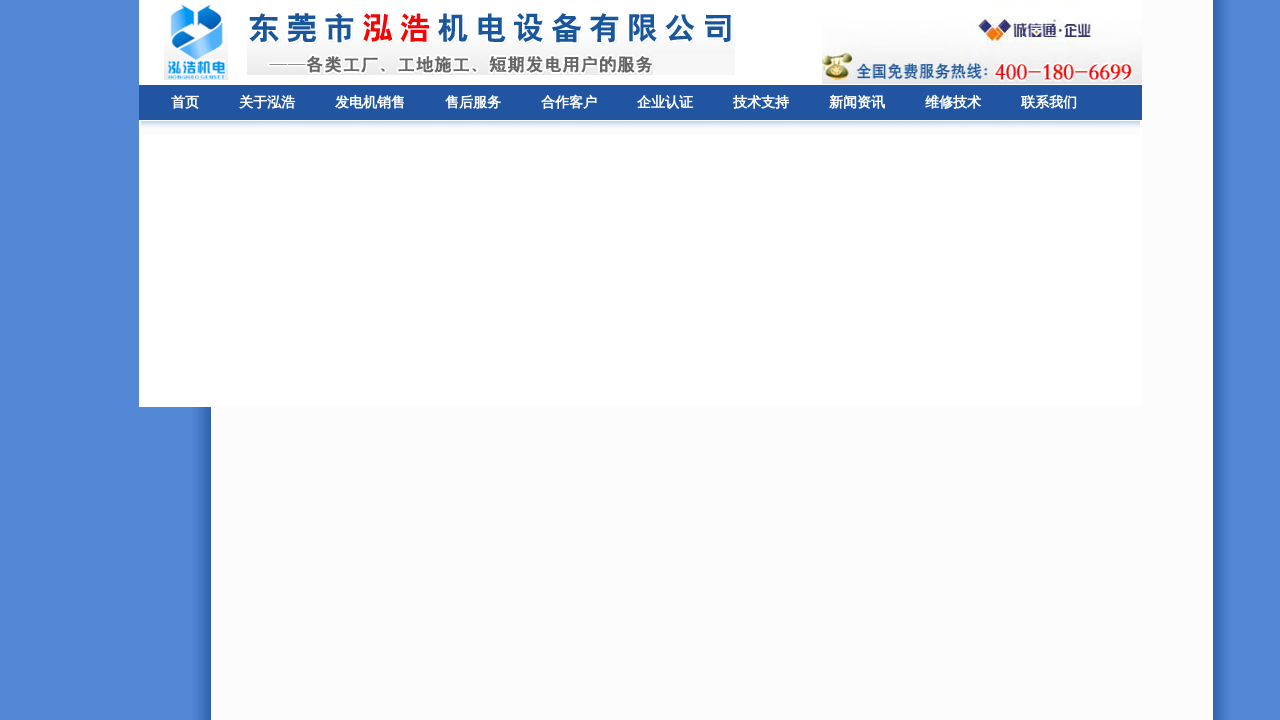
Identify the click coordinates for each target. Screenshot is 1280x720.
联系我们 (1049, 102)
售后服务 (473, 102)
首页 (185, 102)
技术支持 (761, 102)
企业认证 (665, 102)
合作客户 (569, 102)
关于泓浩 (267, 102)
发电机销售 (370, 102)
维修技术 (953, 102)
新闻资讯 (857, 102)
